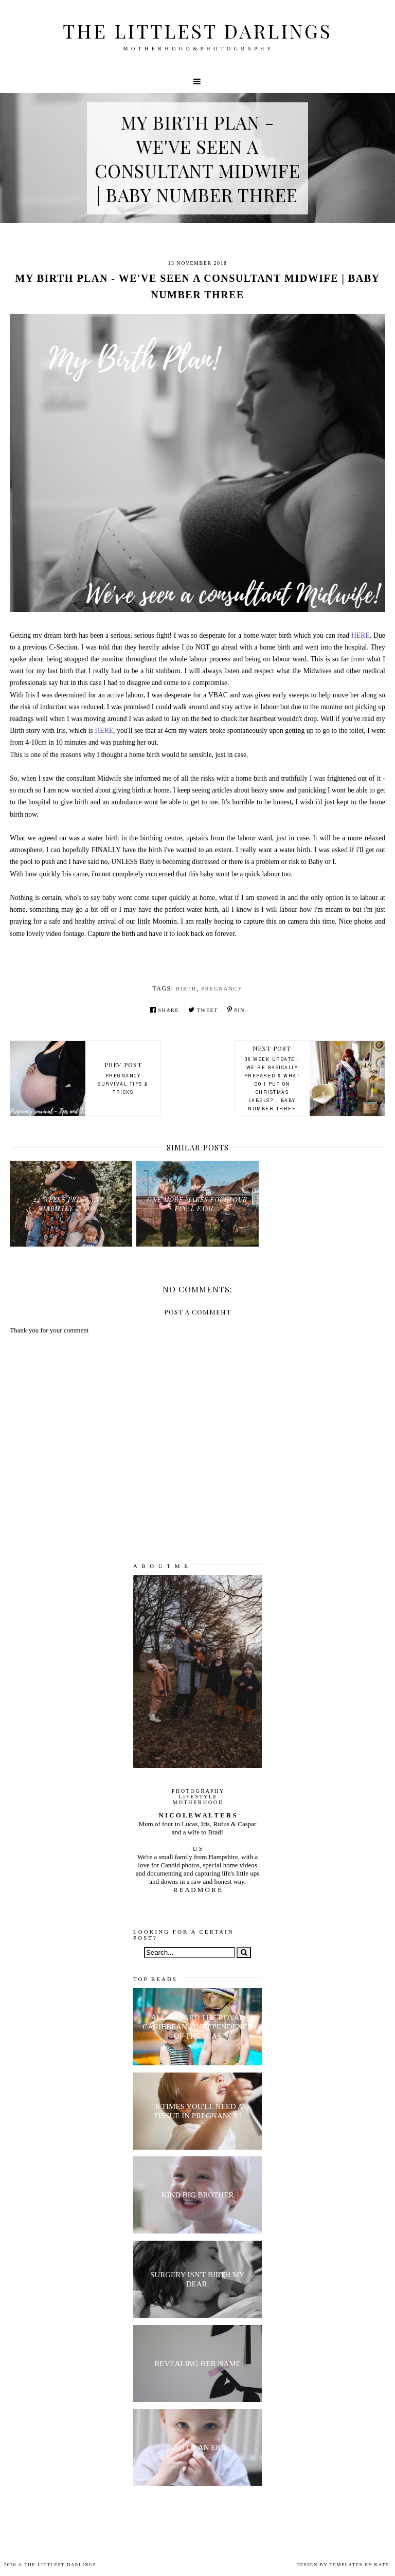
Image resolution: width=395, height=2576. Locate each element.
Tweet (203, 1009)
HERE (360, 635)
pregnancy (222, 988)
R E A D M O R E (197, 1890)
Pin (236, 1009)
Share (164, 1009)
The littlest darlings (197, 30)
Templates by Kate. (360, 2564)
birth (186, 988)
